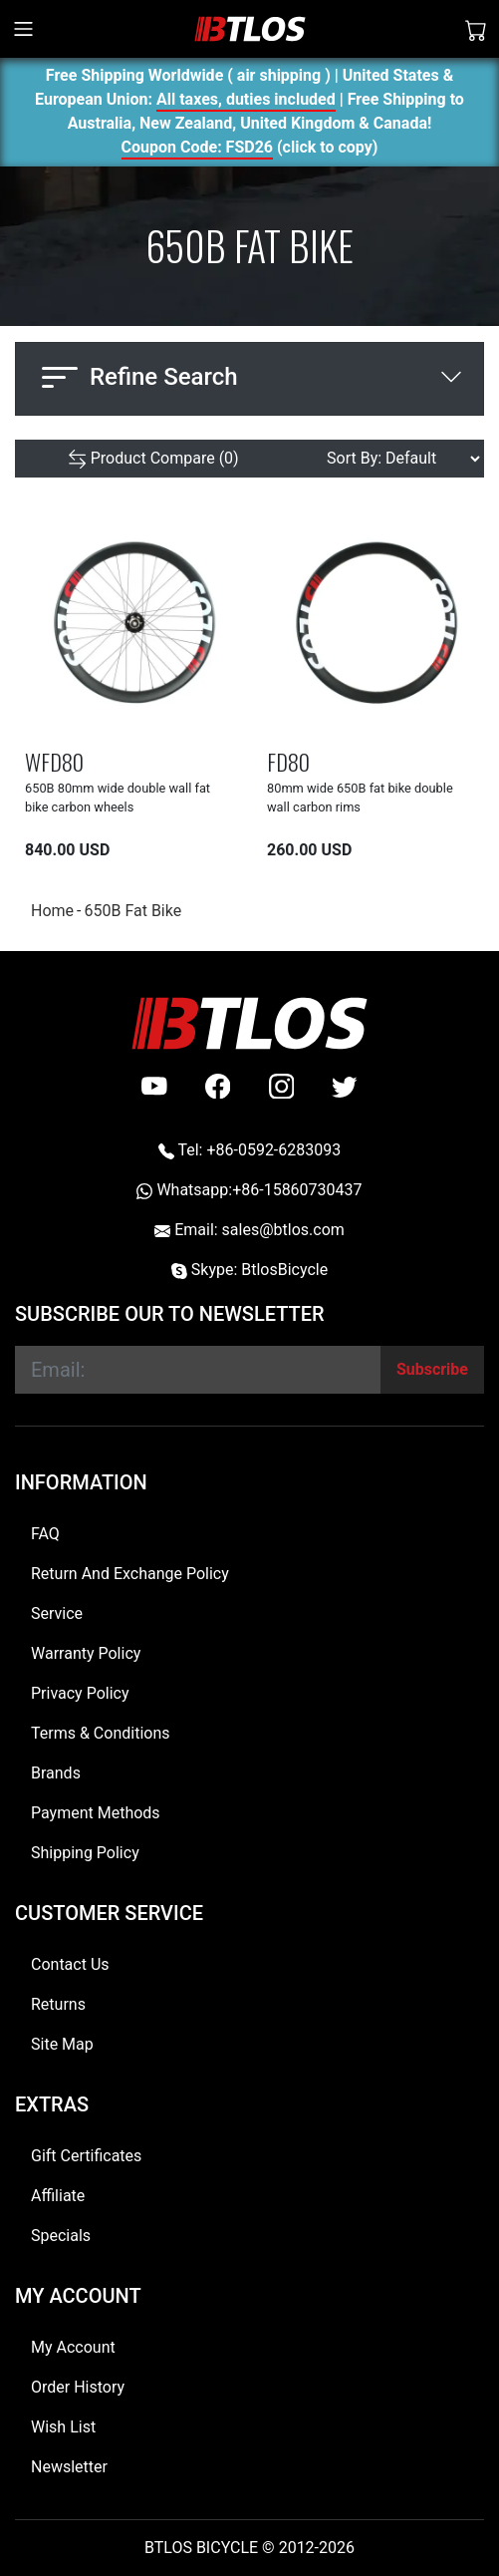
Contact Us (70, 1964)
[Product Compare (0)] (153, 459)
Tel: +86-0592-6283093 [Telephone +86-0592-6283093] (249, 1149)
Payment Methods (95, 1812)
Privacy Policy (80, 1693)
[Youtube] (154, 1087)
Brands (56, 1773)
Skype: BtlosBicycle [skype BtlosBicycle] (249, 1269)
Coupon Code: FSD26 (197, 150)
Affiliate (58, 2195)
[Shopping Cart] (476, 29)
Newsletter (69, 2466)
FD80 (288, 761)
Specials (61, 2235)
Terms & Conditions (100, 1733)
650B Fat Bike (132, 910)
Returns (58, 2004)
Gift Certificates (86, 2155)
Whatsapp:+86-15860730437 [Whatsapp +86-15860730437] (249, 1189)
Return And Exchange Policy (130, 1573)
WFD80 (54, 761)
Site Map (62, 2044)
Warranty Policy (85, 1653)
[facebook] (218, 1087)
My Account (73, 2347)
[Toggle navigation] (23, 29)
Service (57, 1613)
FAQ (45, 1533)
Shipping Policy (85, 1852)
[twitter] (345, 1087)
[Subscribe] (432, 1370)
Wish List (63, 2426)
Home (52, 910)
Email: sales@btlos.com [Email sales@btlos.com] (249, 1229)
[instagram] (282, 1087)
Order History (78, 2387)
